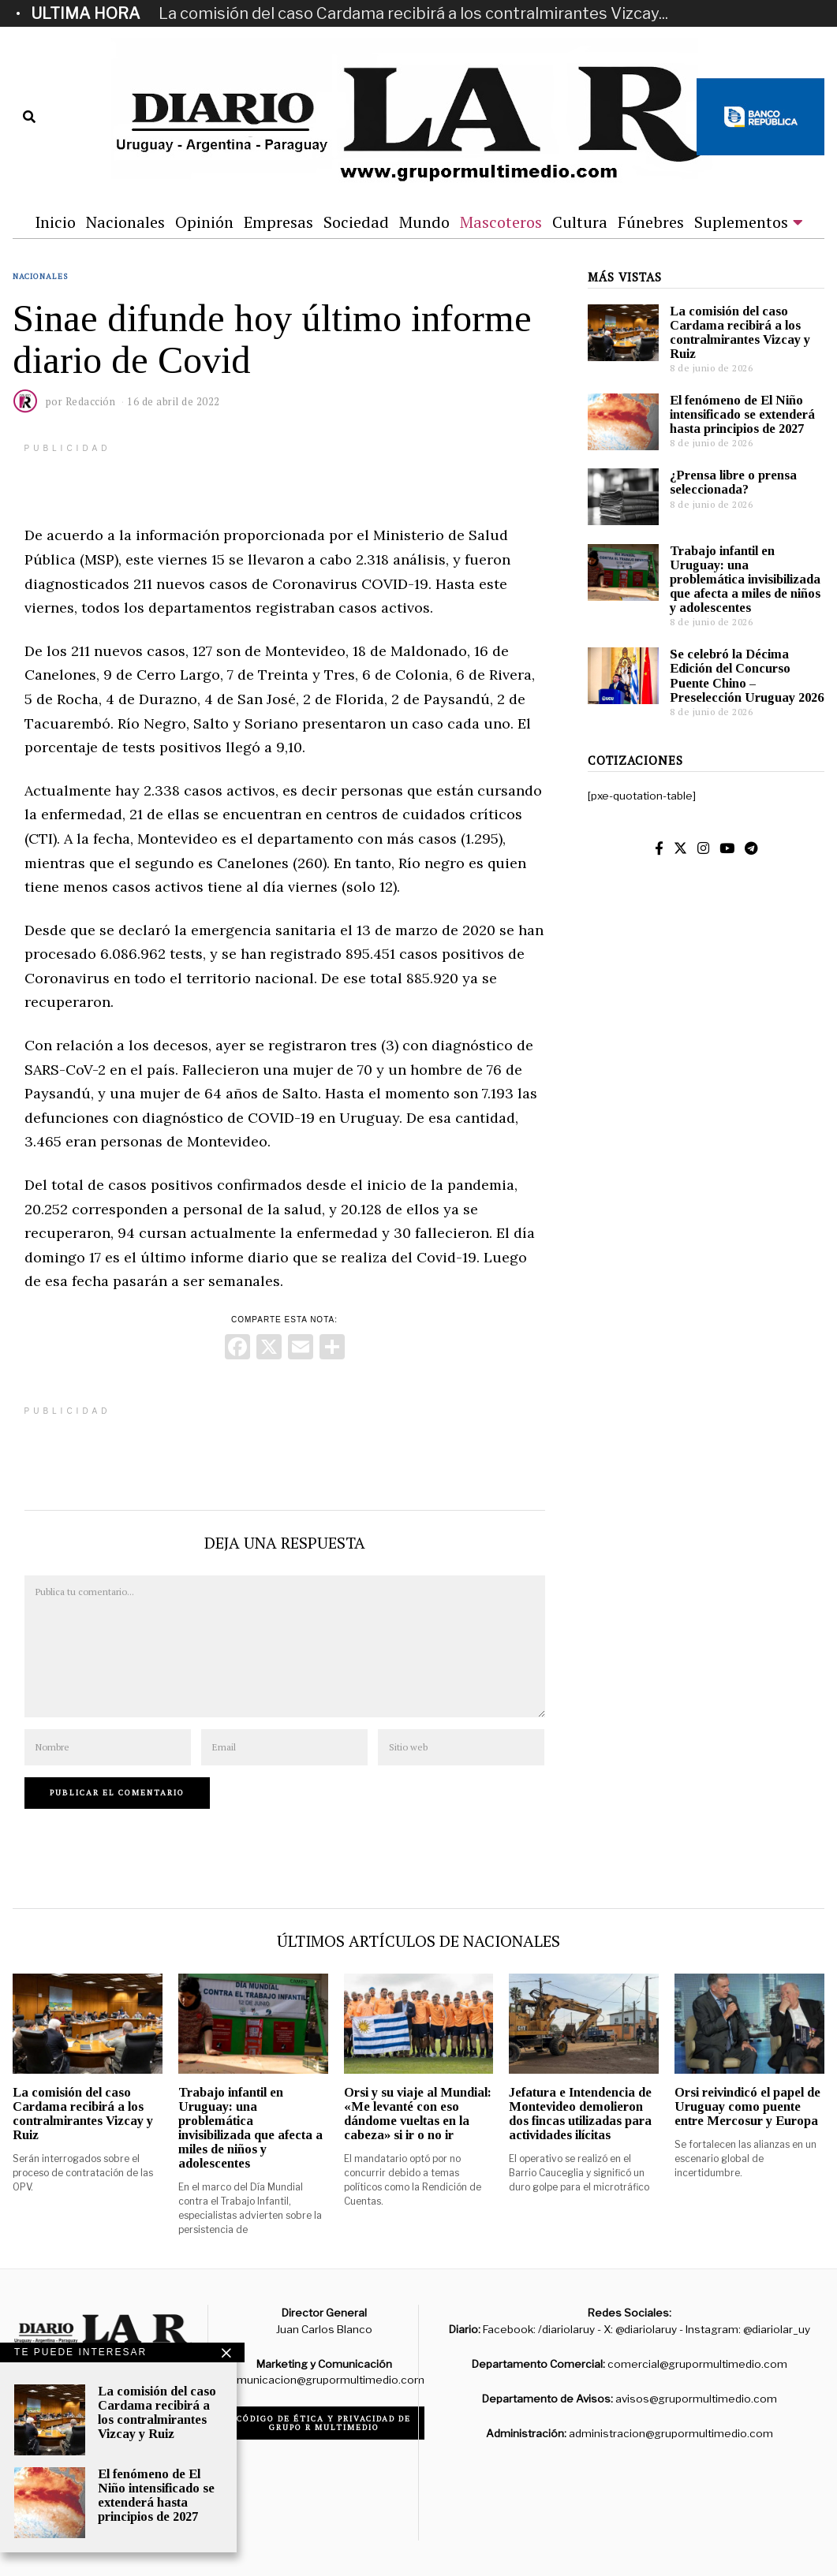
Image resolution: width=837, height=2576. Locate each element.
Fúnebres (651, 222)
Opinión (204, 222)
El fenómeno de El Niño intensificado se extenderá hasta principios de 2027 (742, 414)
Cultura (579, 222)
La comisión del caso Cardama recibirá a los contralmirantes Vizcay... (413, 13)
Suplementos (741, 222)
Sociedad (356, 222)
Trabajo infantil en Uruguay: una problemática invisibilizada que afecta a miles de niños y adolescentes (745, 579)
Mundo (424, 222)
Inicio (55, 222)
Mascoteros (501, 222)
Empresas (278, 222)
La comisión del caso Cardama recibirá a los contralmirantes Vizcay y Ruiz (740, 332)
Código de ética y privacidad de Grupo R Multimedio (324, 2423)
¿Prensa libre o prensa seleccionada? (733, 482)
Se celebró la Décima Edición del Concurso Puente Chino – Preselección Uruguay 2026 (747, 675)
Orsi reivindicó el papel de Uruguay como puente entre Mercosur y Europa (747, 2106)
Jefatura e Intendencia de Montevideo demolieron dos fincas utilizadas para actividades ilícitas (580, 2113)
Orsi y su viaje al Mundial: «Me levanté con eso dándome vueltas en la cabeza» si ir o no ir (417, 2113)
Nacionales (125, 222)
